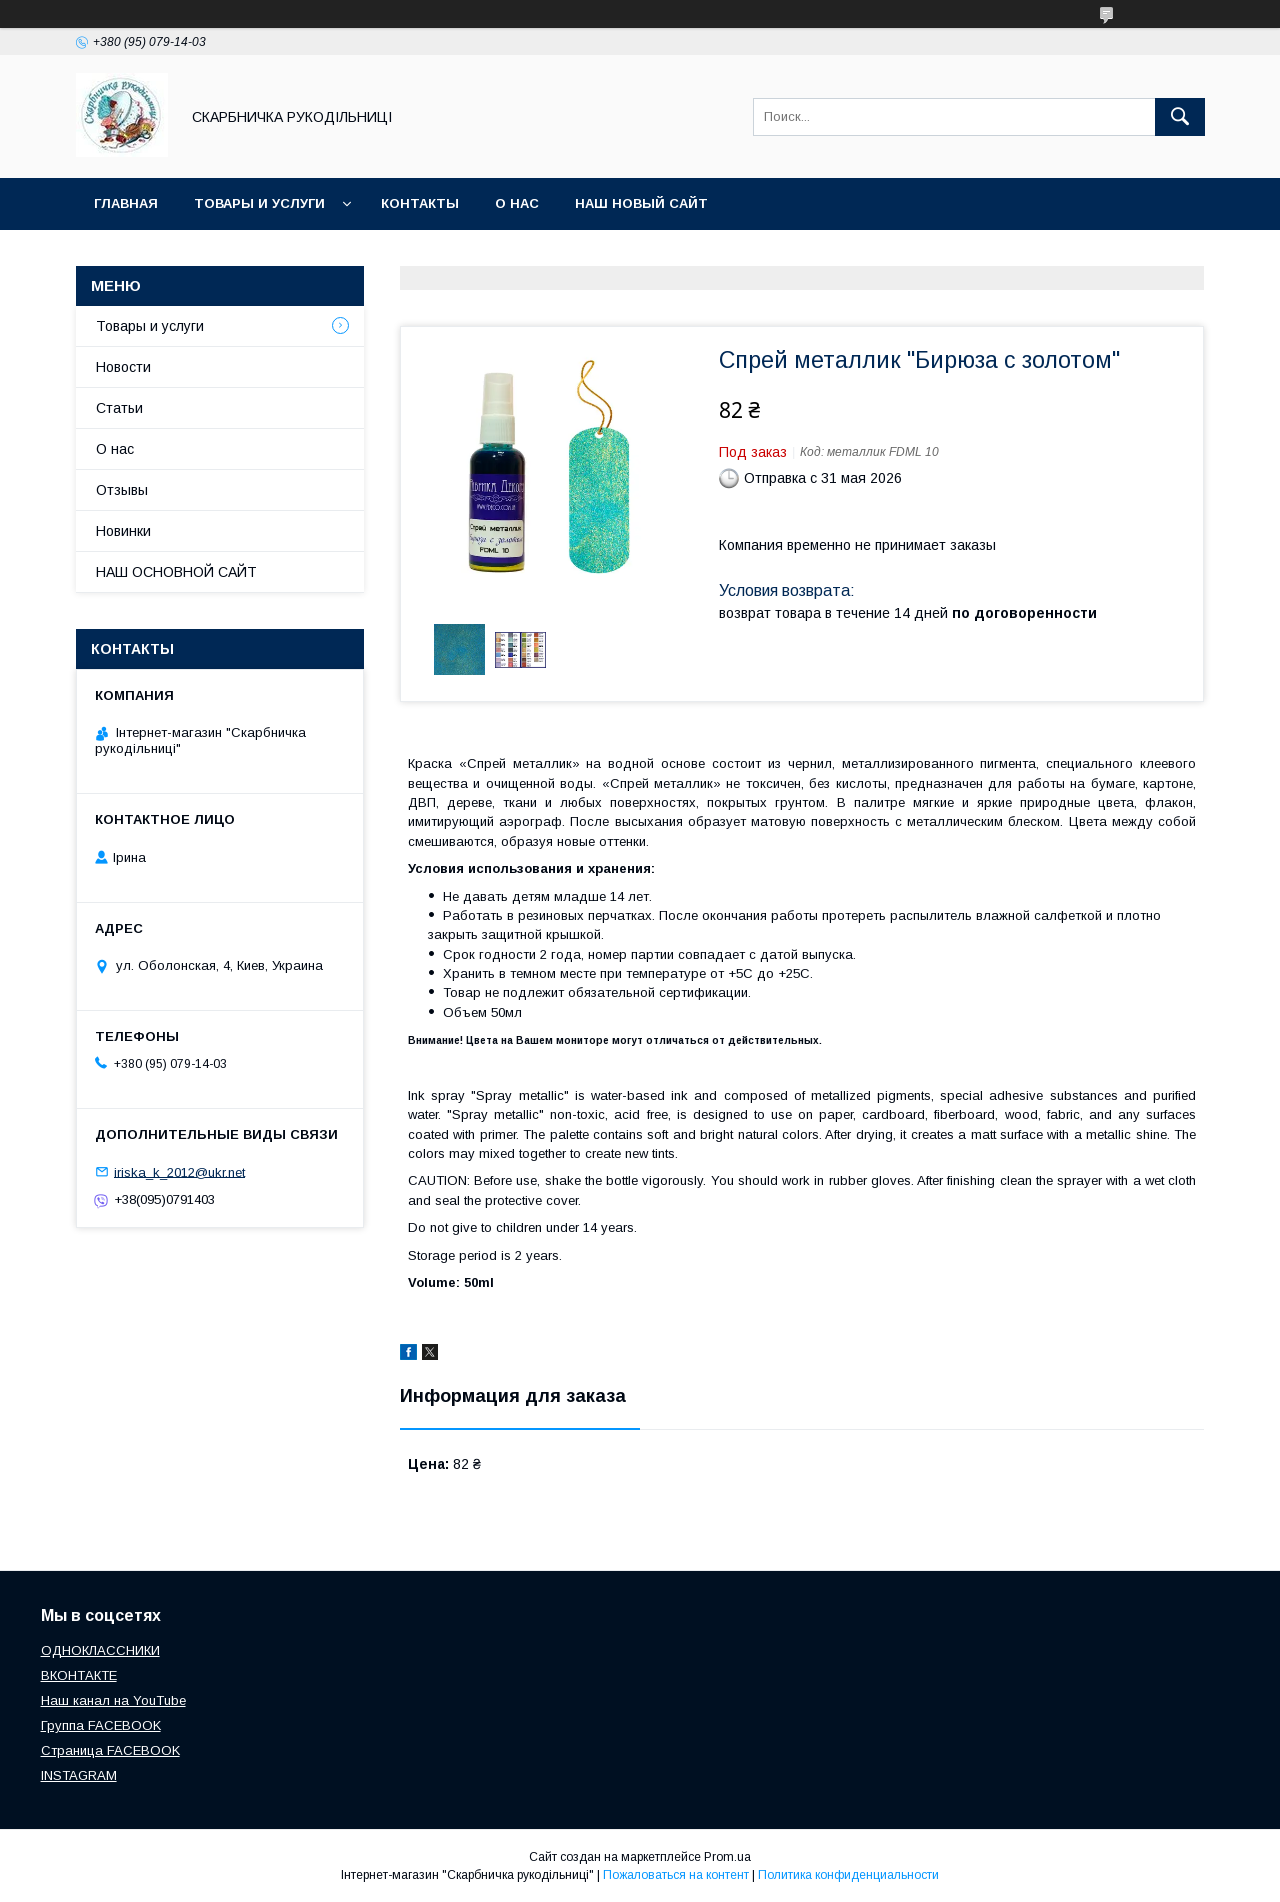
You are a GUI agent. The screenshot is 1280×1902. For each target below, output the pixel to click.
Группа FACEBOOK (101, 1725)
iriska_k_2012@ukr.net (179, 1171)
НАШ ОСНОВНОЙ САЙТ (176, 572)
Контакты (420, 203)
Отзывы (122, 490)
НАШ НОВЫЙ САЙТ (641, 203)
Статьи (119, 408)
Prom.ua (727, 1857)
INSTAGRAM (79, 1775)
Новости (123, 367)
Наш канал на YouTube (113, 1700)
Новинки (123, 531)
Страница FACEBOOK (110, 1750)
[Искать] (1180, 117)
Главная (126, 203)
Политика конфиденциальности (848, 1875)
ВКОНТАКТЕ (79, 1675)
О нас (517, 203)
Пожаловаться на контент (676, 1875)
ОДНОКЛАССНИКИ (100, 1650)
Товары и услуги (259, 203)
